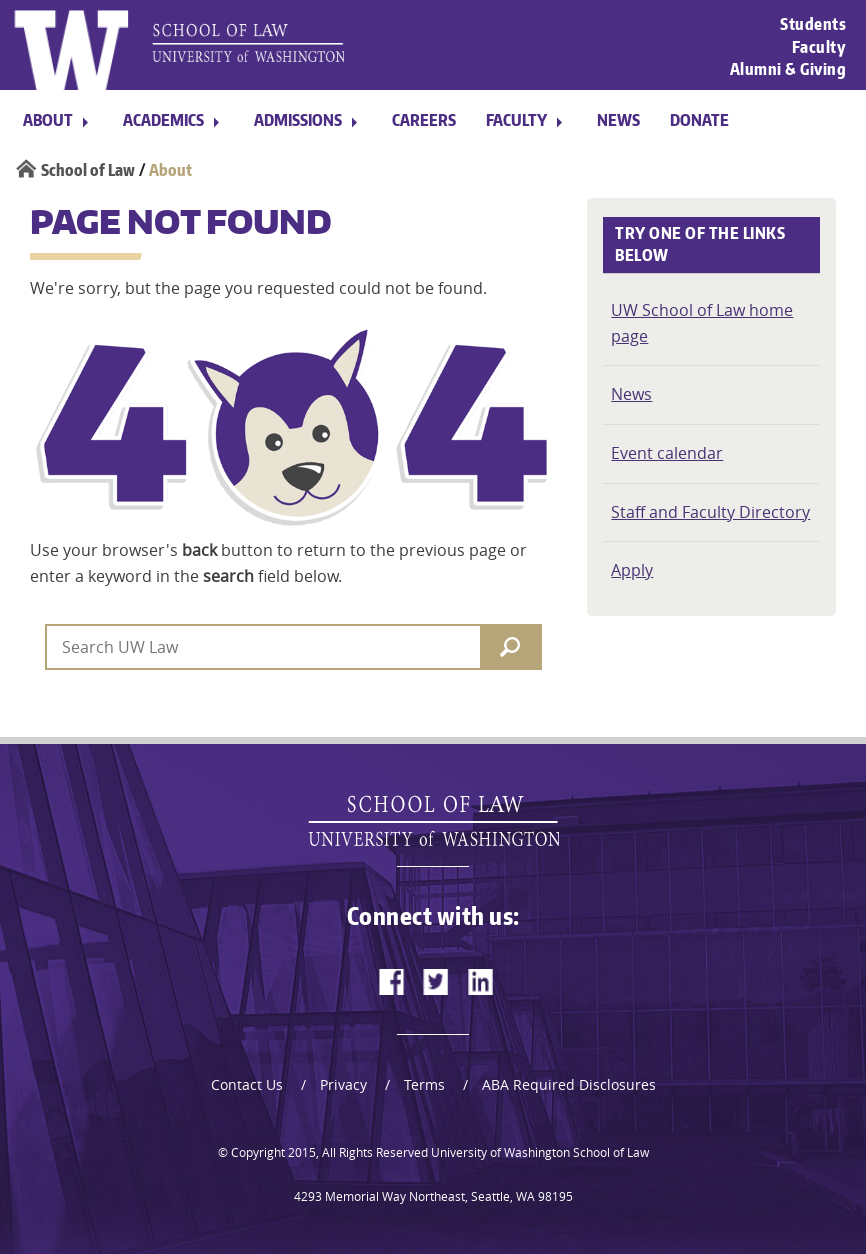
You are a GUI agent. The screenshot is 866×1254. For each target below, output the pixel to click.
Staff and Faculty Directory (710, 512)
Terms (424, 1084)
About (48, 120)
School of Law (88, 170)
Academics (163, 120)
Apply (632, 570)
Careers (424, 120)
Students (813, 24)
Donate (699, 120)
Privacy (343, 1084)
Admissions (298, 120)
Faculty (819, 46)
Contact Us (247, 1084)
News (618, 120)
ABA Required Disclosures (569, 1084)
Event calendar (667, 453)
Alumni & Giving (788, 69)
